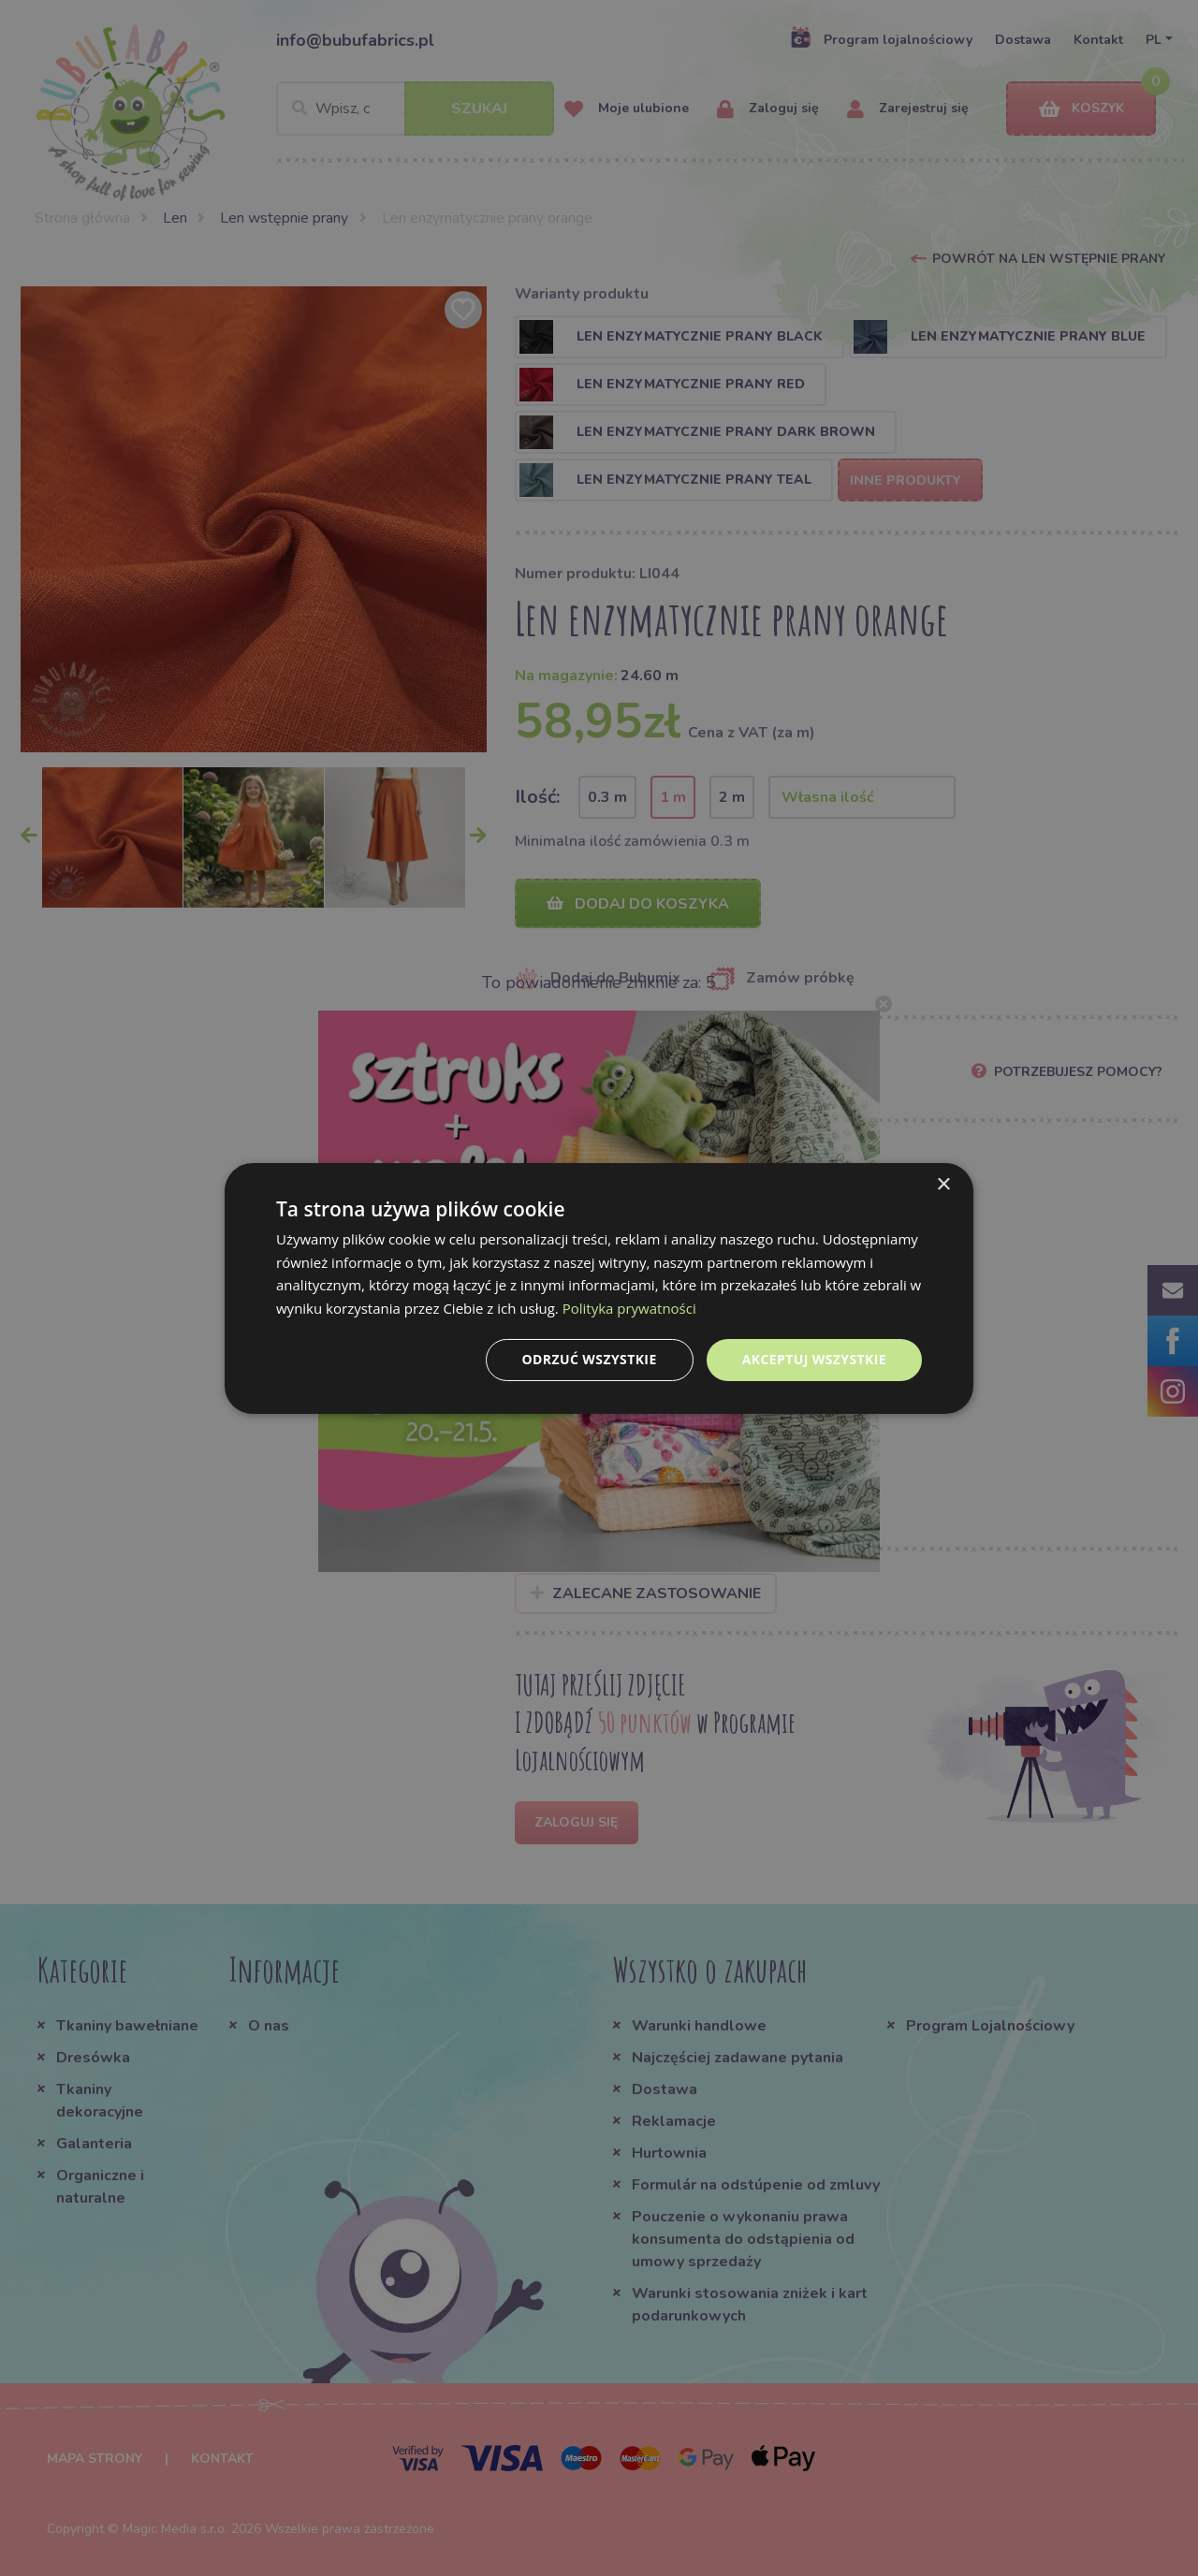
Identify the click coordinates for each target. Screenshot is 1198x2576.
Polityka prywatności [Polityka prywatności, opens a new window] (629, 1308)
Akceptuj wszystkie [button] (814, 1359)
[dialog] (599, 1287)
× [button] (943, 1184)
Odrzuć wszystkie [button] (589, 1359)
